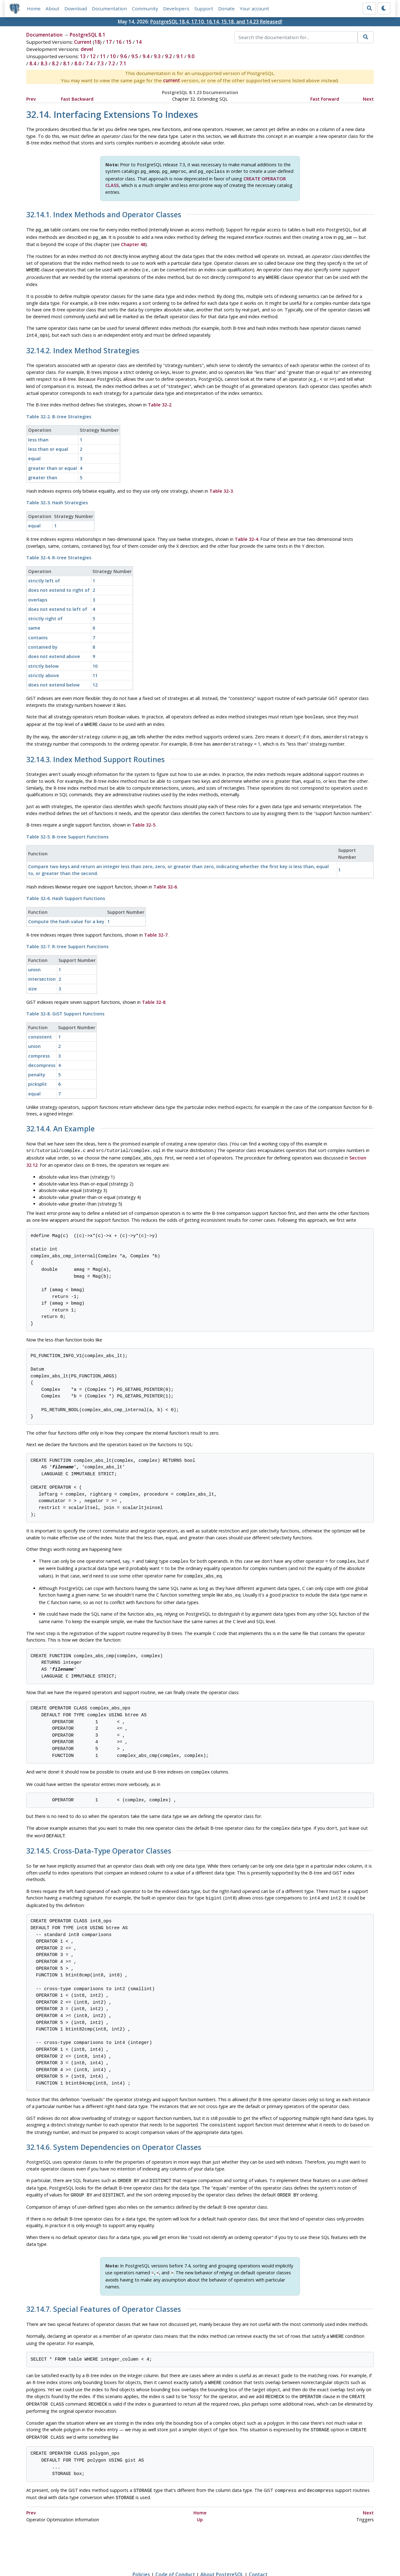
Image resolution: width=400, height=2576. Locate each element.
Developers (176, 8)
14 (139, 42)
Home (34, 8)
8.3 (44, 63)
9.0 (191, 56)
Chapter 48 (133, 242)
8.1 (66, 63)
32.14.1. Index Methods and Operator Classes (103, 214)
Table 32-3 (221, 487)
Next (368, 99)
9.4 (145, 56)
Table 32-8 (153, 995)
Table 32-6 (165, 880)
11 (103, 56)
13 (83, 56)
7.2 (111, 63)
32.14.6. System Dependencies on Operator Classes (113, 2133)
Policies (141, 2553)
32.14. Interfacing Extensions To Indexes (112, 114)
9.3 (157, 56)
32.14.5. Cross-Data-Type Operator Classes (98, 1838)
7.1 (122, 63)
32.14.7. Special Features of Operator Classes (103, 2293)
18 (97, 42)
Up (200, 2498)
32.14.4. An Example (60, 1122)
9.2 (168, 56)
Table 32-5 (143, 818)
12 (93, 56)
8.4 (32, 63)
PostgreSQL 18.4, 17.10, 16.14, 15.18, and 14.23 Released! (216, 21)
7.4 (89, 63)
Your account (254, 8)
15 (129, 42)
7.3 (100, 63)
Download (75, 8)
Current (83, 42)
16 (119, 42)
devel (87, 49)
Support (203, 8)
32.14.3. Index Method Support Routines (95, 752)
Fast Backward (77, 99)
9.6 (123, 56)
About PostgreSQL (221, 2553)
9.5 (134, 56)
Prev (31, 99)
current (171, 80)
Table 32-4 (246, 535)
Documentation (109, 8)
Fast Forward (324, 99)
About (52, 8)
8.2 (55, 63)
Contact (258, 2553)
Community (145, 8)
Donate (226, 8)
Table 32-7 (156, 928)
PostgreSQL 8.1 (87, 35)
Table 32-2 (159, 400)
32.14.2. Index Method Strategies (82, 347)
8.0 (77, 63)
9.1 (179, 56)
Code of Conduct (175, 2553)
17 (109, 42)
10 (113, 56)
